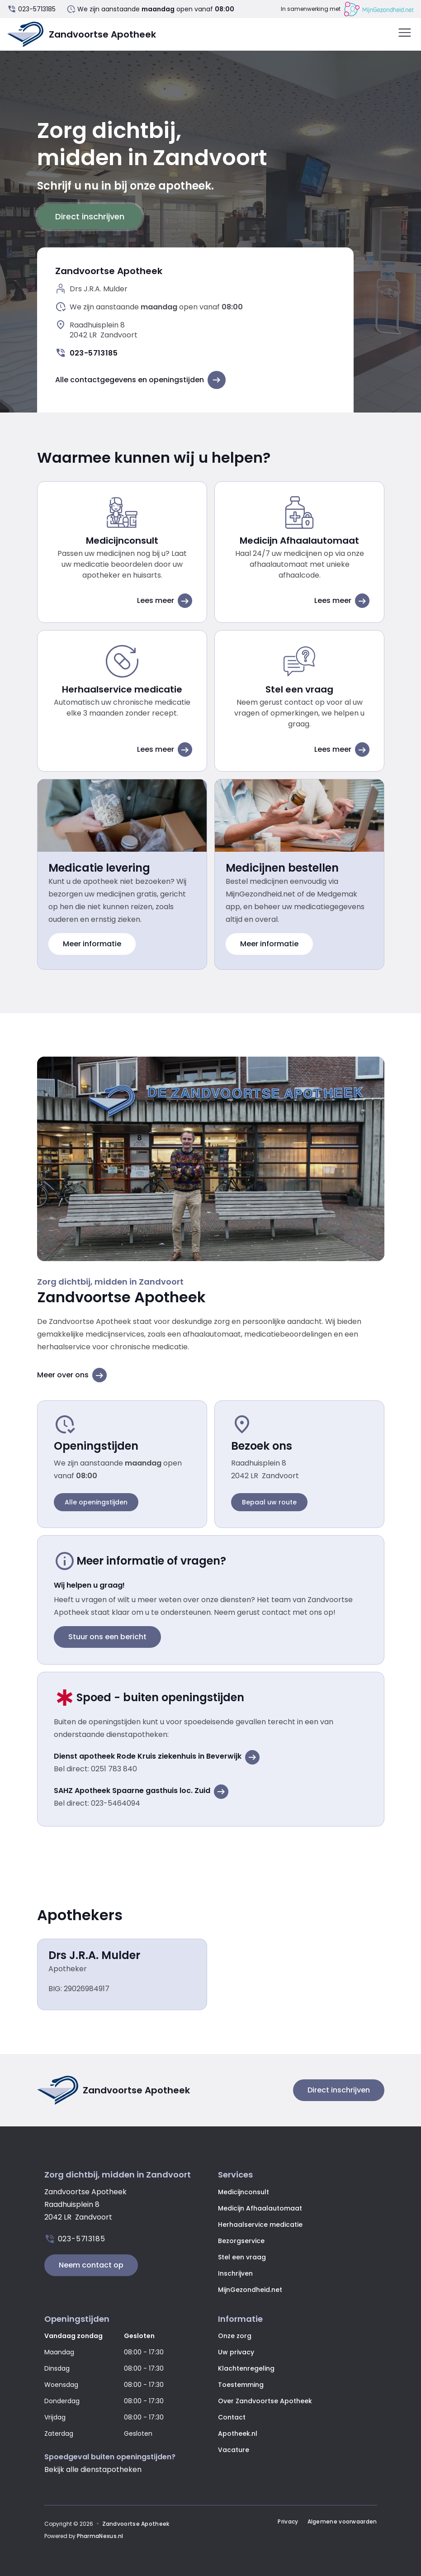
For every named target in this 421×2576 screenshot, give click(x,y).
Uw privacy (236, 2352)
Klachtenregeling (246, 2368)
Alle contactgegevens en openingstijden (140, 380)
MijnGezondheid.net (250, 2289)
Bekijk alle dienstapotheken (93, 2469)
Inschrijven (235, 2273)
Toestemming (241, 2384)
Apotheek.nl (237, 2433)
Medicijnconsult (243, 2191)
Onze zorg (234, 2335)
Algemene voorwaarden (342, 2521)
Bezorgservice (241, 2240)
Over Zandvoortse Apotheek (265, 2400)
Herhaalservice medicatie (260, 2224)
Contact (232, 2417)
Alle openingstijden (96, 1502)
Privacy (288, 2521)
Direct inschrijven (89, 216)
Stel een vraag (242, 2257)
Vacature (233, 2449)
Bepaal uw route (269, 1502)
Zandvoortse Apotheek (136, 2524)
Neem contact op (91, 2265)
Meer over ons (72, 1375)
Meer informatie (92, 944)
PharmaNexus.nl (100, 2536)
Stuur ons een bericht (107, 1637)
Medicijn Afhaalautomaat (260, 2208)
